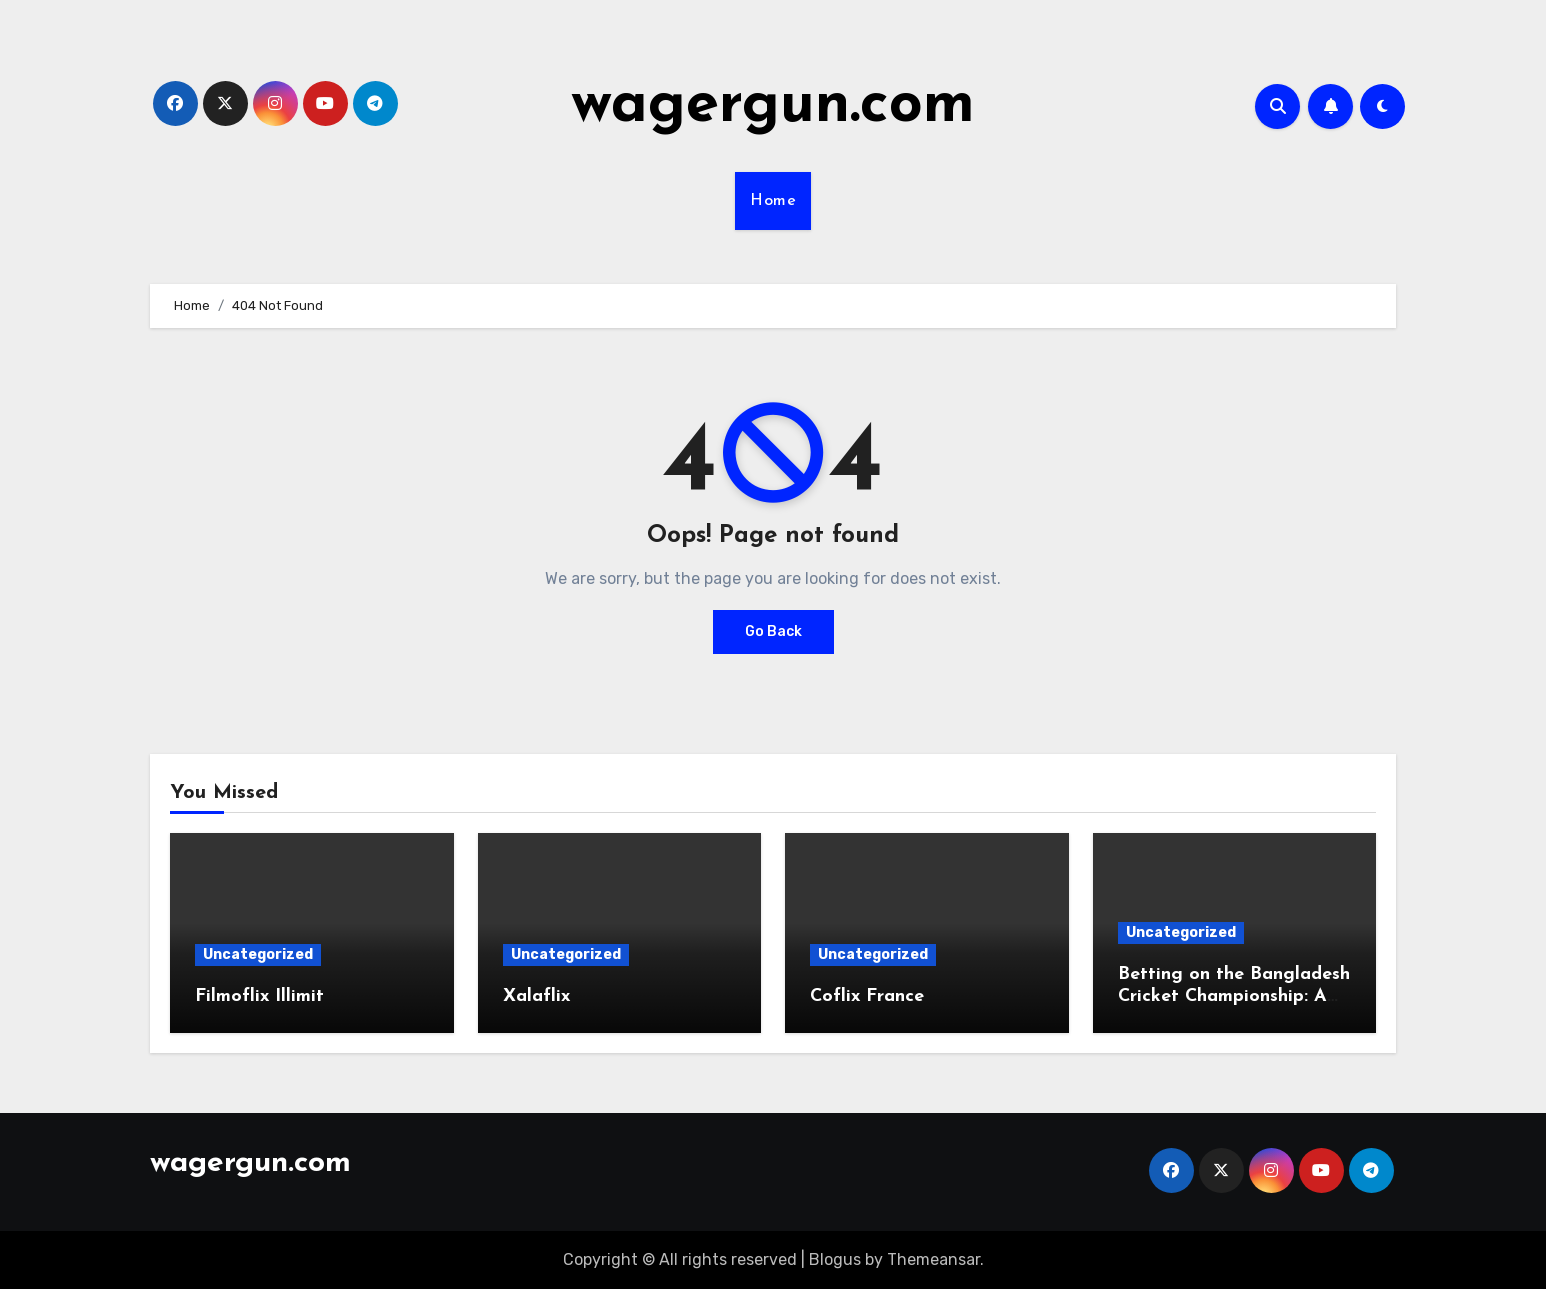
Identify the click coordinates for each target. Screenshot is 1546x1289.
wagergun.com (773, 106)
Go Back (773, 631)
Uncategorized (258, 954)
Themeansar (933, 1259)
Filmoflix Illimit (259, 996)
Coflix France (867, 996)
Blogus (835, 1259)
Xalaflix (536, 996)
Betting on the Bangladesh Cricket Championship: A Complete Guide (1234, 996)
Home (773, 201)
